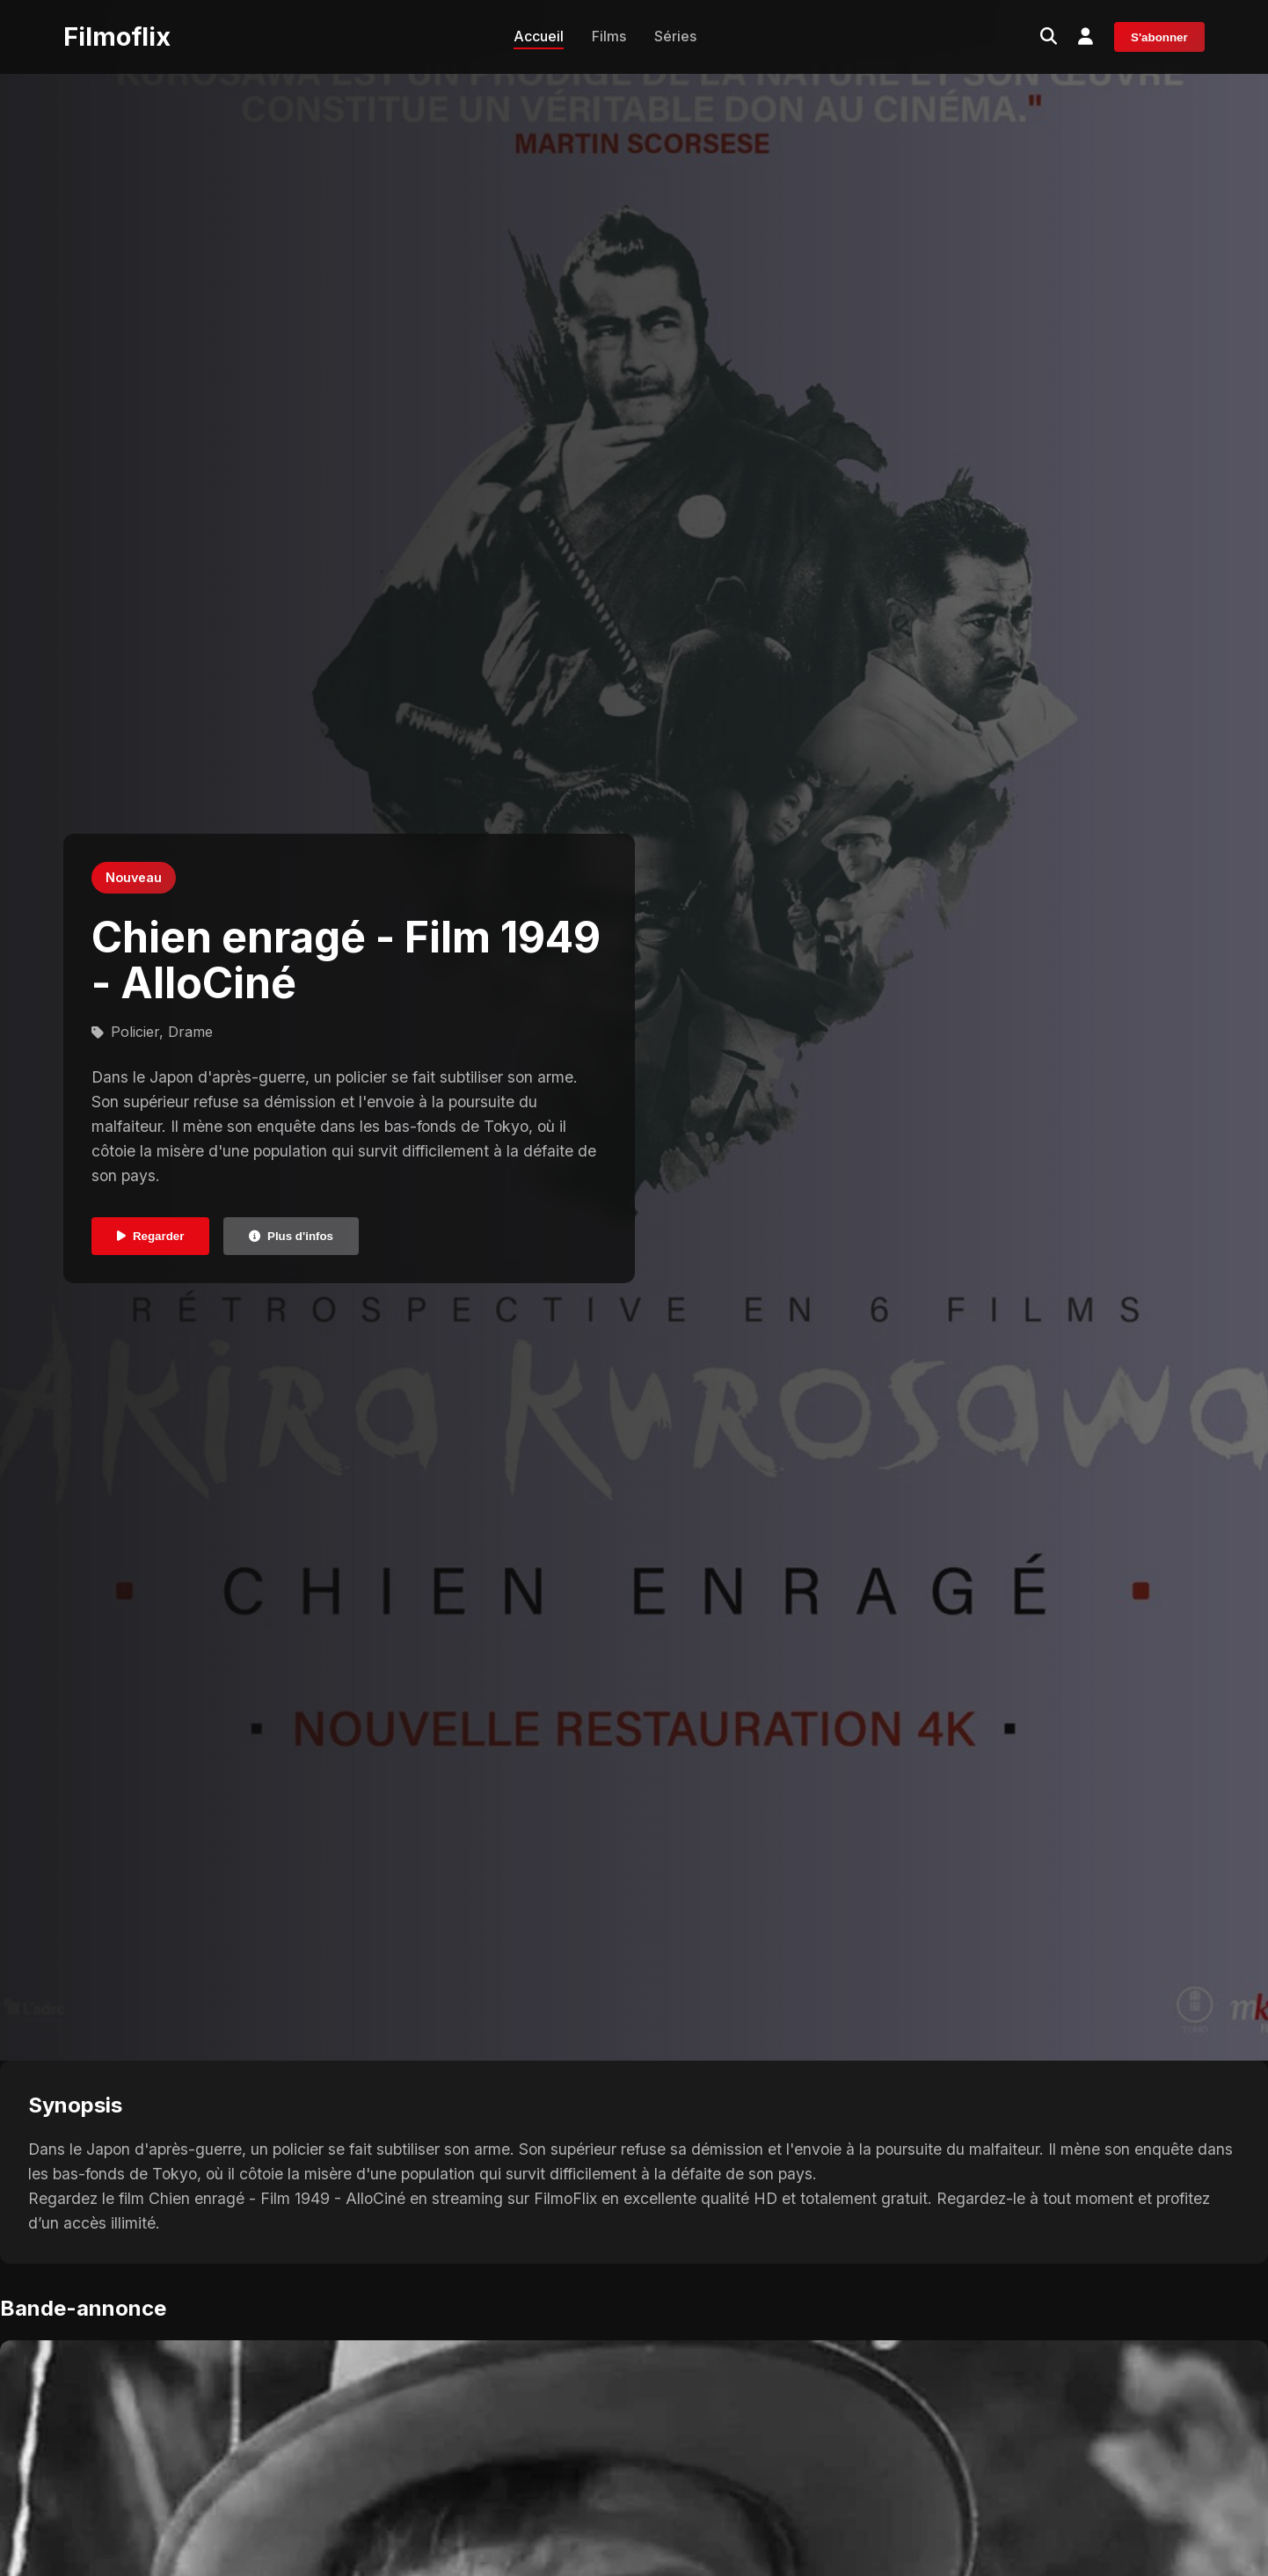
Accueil (539, 36)
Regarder (151, 1236)
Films (609, 36)
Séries (675, 36)
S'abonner (1159, 37)
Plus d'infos (291, 1236)
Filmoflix (117, 36)
